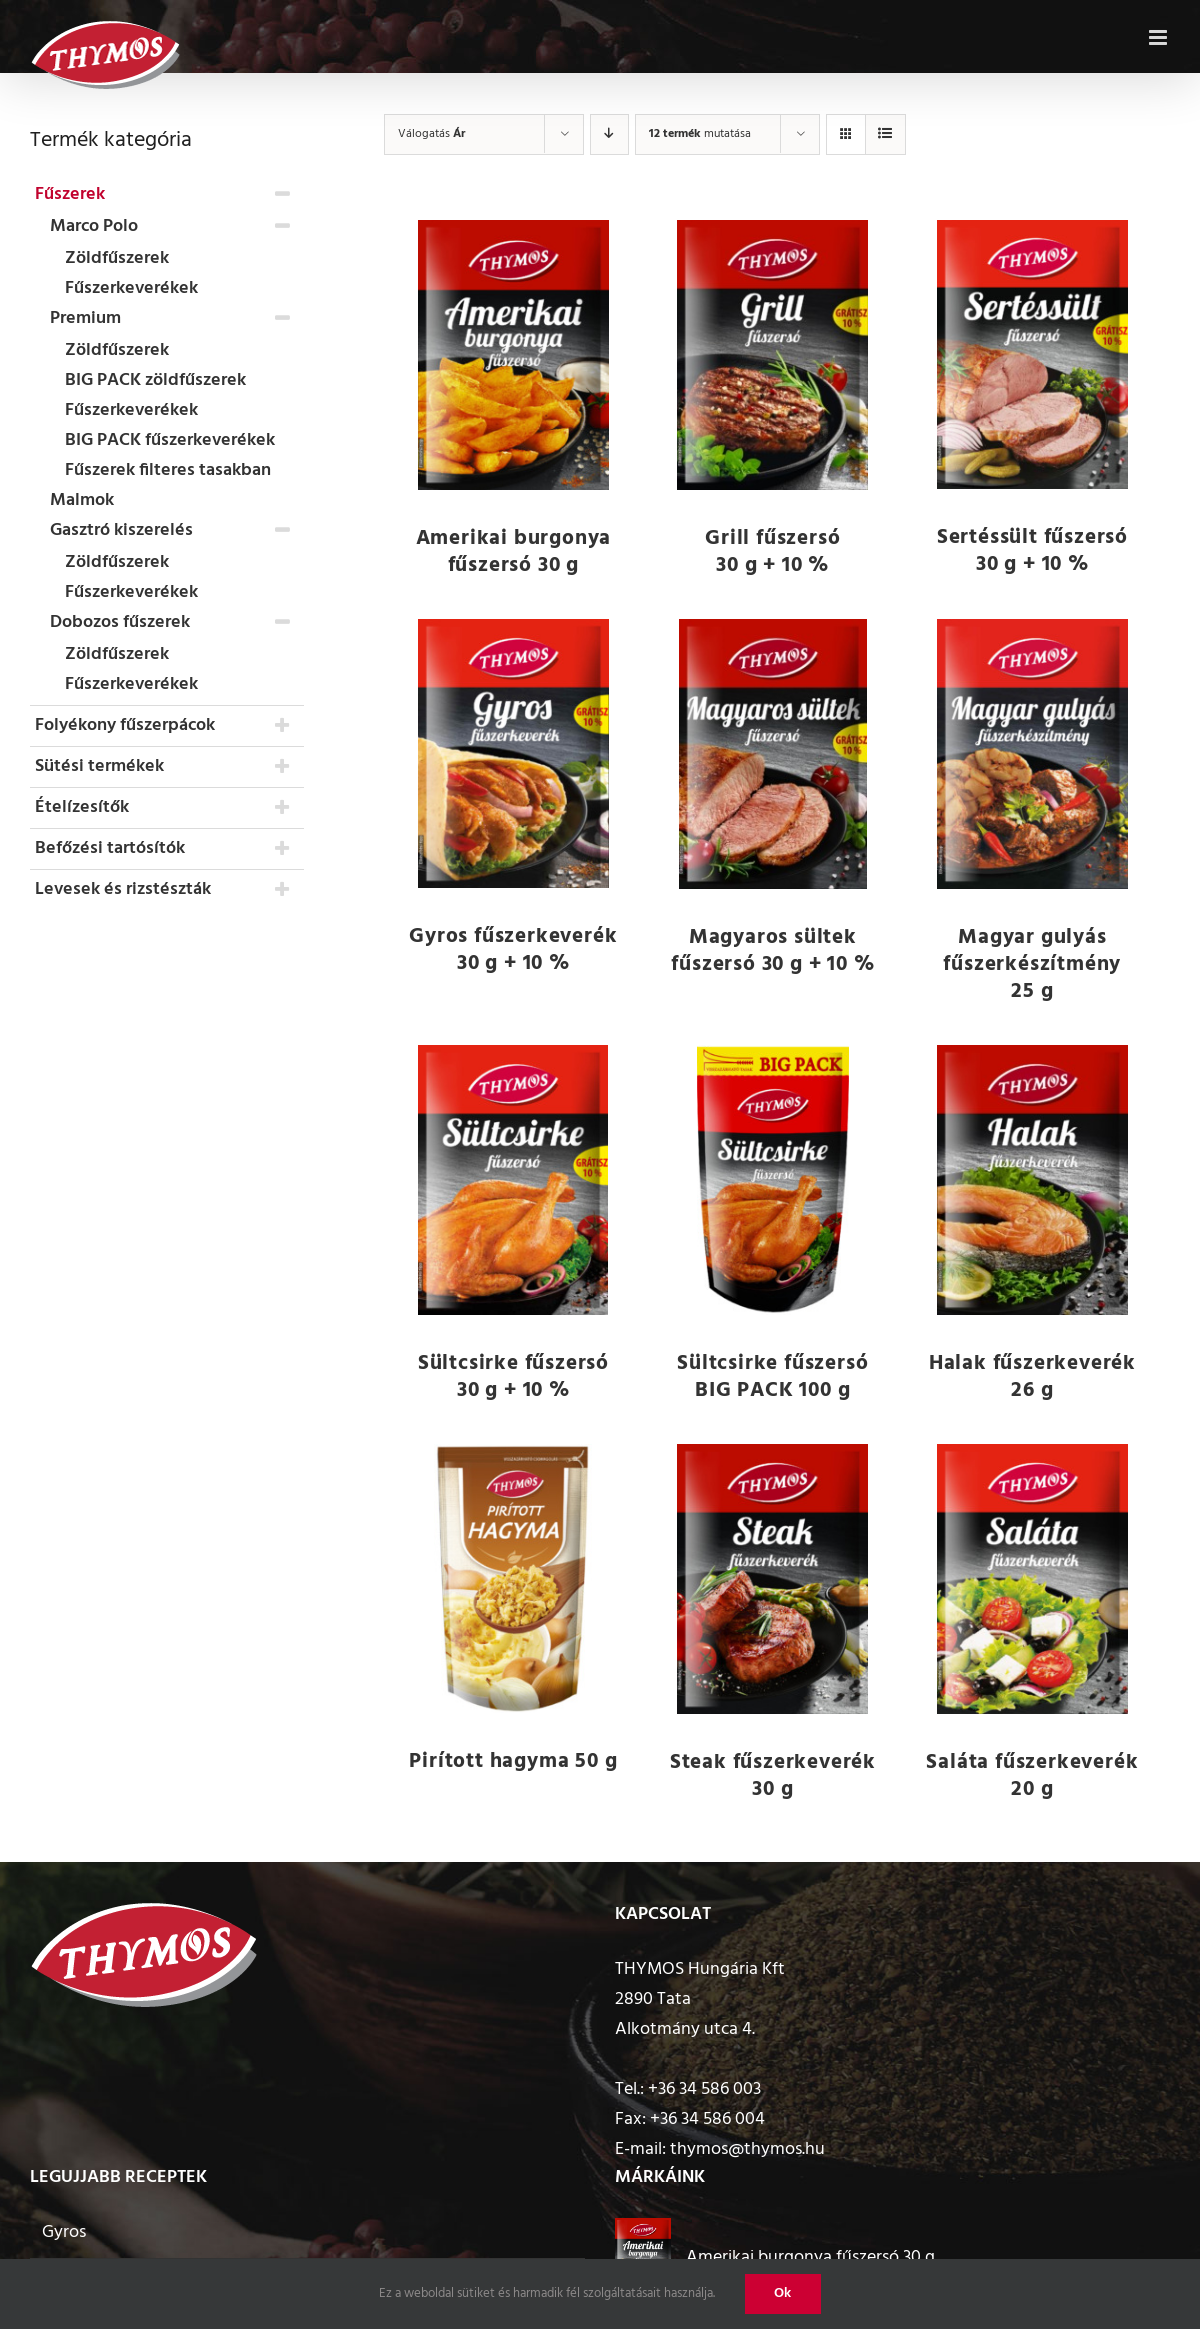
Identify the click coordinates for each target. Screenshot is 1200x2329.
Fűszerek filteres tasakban (168, 470)
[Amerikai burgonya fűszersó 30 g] (514, 355)
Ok (783, 2293)
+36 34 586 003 (704, 2089)
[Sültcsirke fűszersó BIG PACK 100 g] (773, 1180)
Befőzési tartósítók (110, 848)
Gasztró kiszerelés (121, 530)
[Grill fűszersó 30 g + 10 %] (773, 355)
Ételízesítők (82, 807)
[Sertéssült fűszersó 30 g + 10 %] (1033, 354)
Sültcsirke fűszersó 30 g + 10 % (513, 1377)
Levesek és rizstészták (123, 889)
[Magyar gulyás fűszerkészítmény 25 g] (1033, 754)
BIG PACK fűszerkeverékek (170, 440)
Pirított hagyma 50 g (513, 1761)
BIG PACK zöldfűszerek (155, 380)
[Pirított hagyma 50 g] (514, 1578)
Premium (85, 318)
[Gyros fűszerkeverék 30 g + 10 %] (514, 753)
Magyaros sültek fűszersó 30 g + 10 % (772, 951)
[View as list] (885, 134)
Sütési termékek (99, 766)
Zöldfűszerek (117, 258)
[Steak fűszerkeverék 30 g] (773, 1579)
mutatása (700, 134)
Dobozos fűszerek (120, 622)
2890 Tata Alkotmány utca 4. (685, 2014)
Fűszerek (70, 194)
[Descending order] (609, 134)
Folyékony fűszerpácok (125, 725)
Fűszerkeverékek (131, 288)
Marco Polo (94, 226)
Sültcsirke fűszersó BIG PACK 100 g (772, 1377)
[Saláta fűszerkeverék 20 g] (1033, 1579)
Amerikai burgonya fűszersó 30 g (514, 552)
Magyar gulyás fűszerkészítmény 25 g (1032, 964)
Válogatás (431, 134)
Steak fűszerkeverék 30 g (773, 1776)
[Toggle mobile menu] (1159, 34)
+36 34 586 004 (707, 2119)
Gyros (64, 2232)
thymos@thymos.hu (747, 2149)
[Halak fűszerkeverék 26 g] (1033, 1180)
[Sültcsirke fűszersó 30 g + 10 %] (514, 1180)
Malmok (82, 500)
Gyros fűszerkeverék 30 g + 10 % (513, 950)
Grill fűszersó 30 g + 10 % (772, 552)
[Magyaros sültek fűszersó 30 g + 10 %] (773, 754)
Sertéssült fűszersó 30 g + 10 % (1032, 551)
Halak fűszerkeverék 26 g (1032, 1377)
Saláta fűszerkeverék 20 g (1032, 1776)
